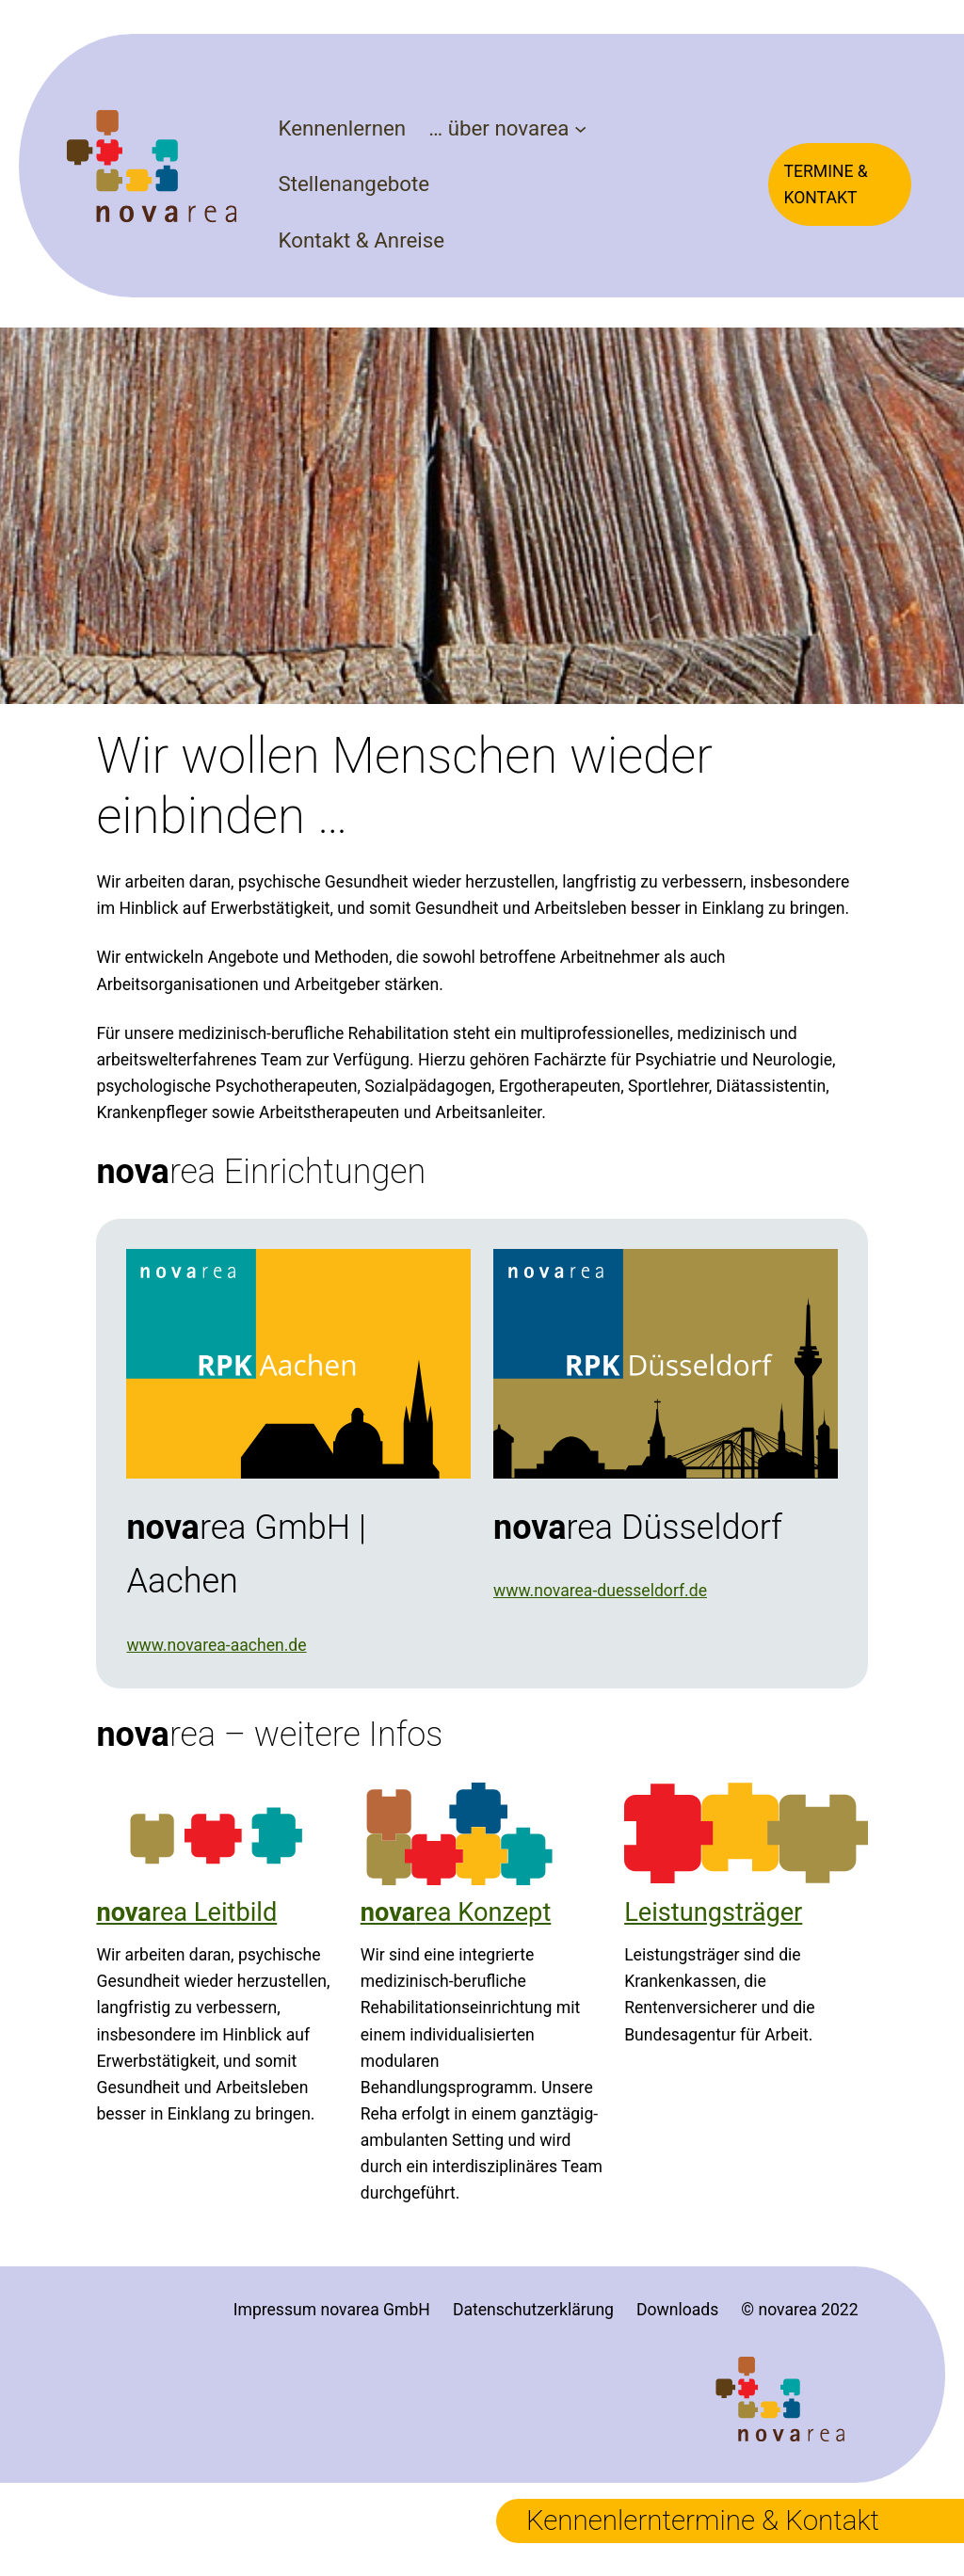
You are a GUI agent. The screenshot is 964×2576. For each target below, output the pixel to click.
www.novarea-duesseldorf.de (600, 1590)
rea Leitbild (186, 1912)
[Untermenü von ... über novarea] (580, 128)
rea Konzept (456, 1912)
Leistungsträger (713, 1912)
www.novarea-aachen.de (216, 1645)
